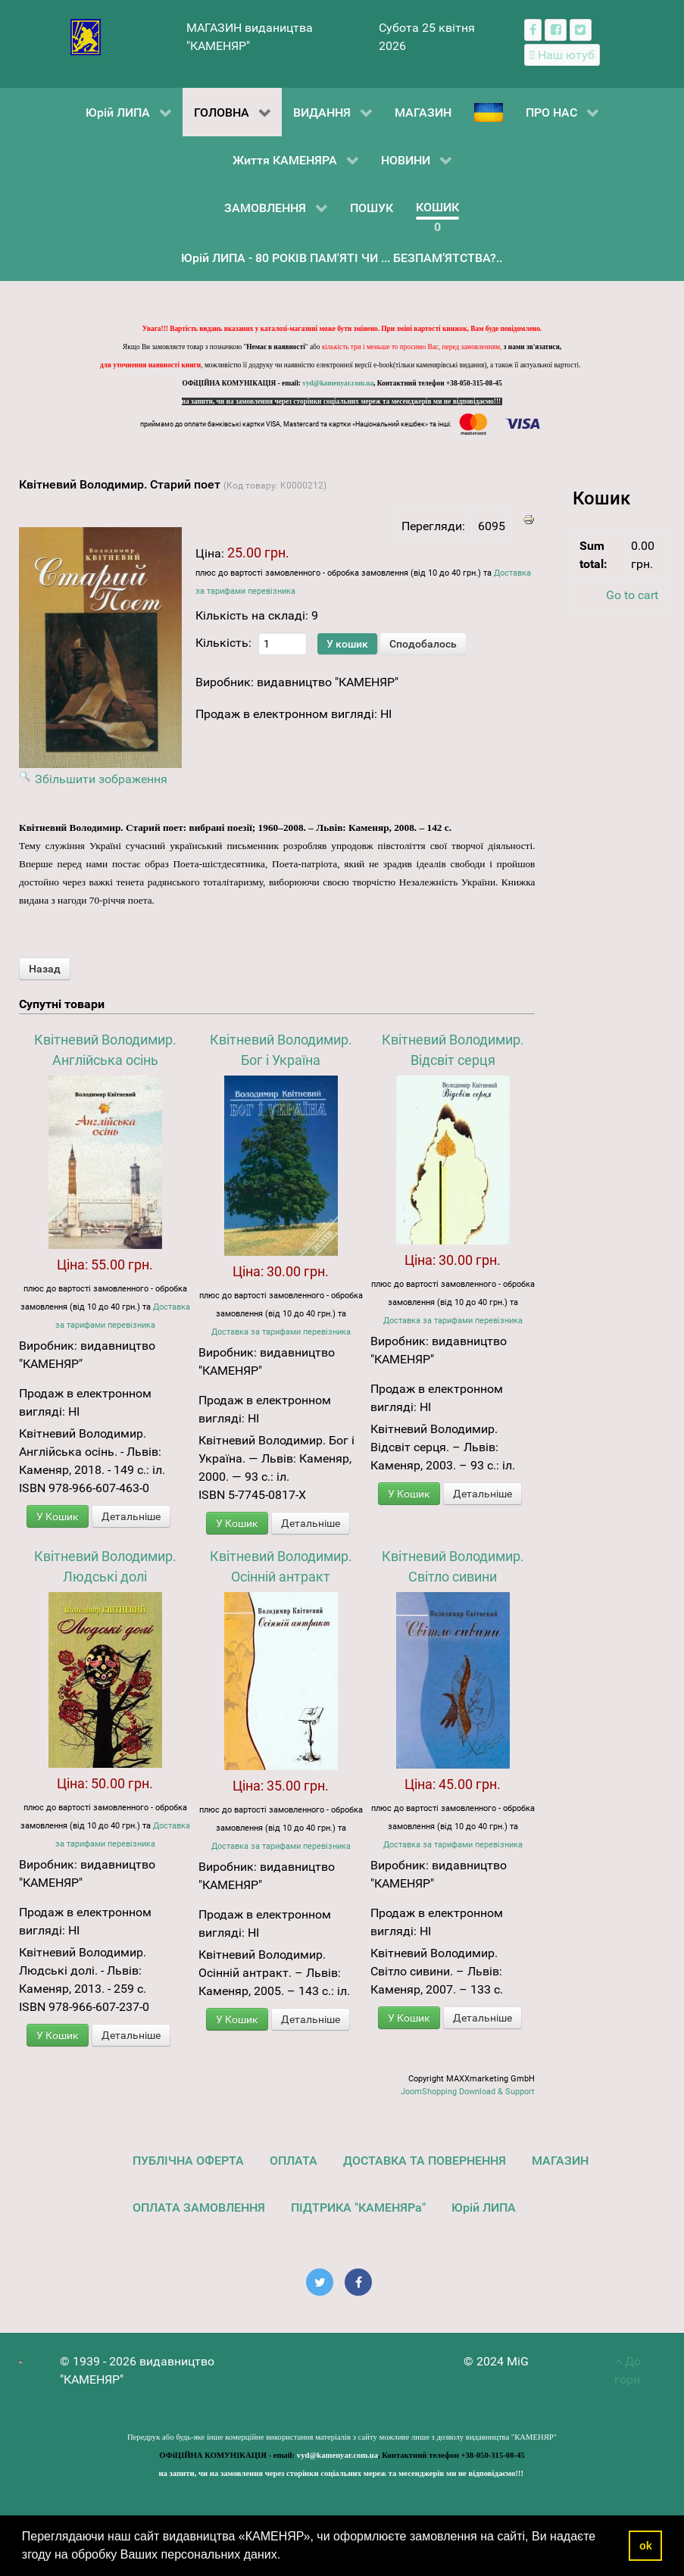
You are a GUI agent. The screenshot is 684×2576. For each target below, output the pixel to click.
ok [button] (645, 2546)
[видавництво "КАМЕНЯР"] (86, 36)
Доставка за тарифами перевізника (281, 1332)
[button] (286, 2556)
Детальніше (131, 1516)
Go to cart (632, 595)
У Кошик (57, 1516)
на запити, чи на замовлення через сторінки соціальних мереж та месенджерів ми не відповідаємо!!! (342, 401)
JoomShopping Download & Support (468, 2092)
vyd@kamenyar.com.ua (337, 383)
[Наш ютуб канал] (562, 55)
